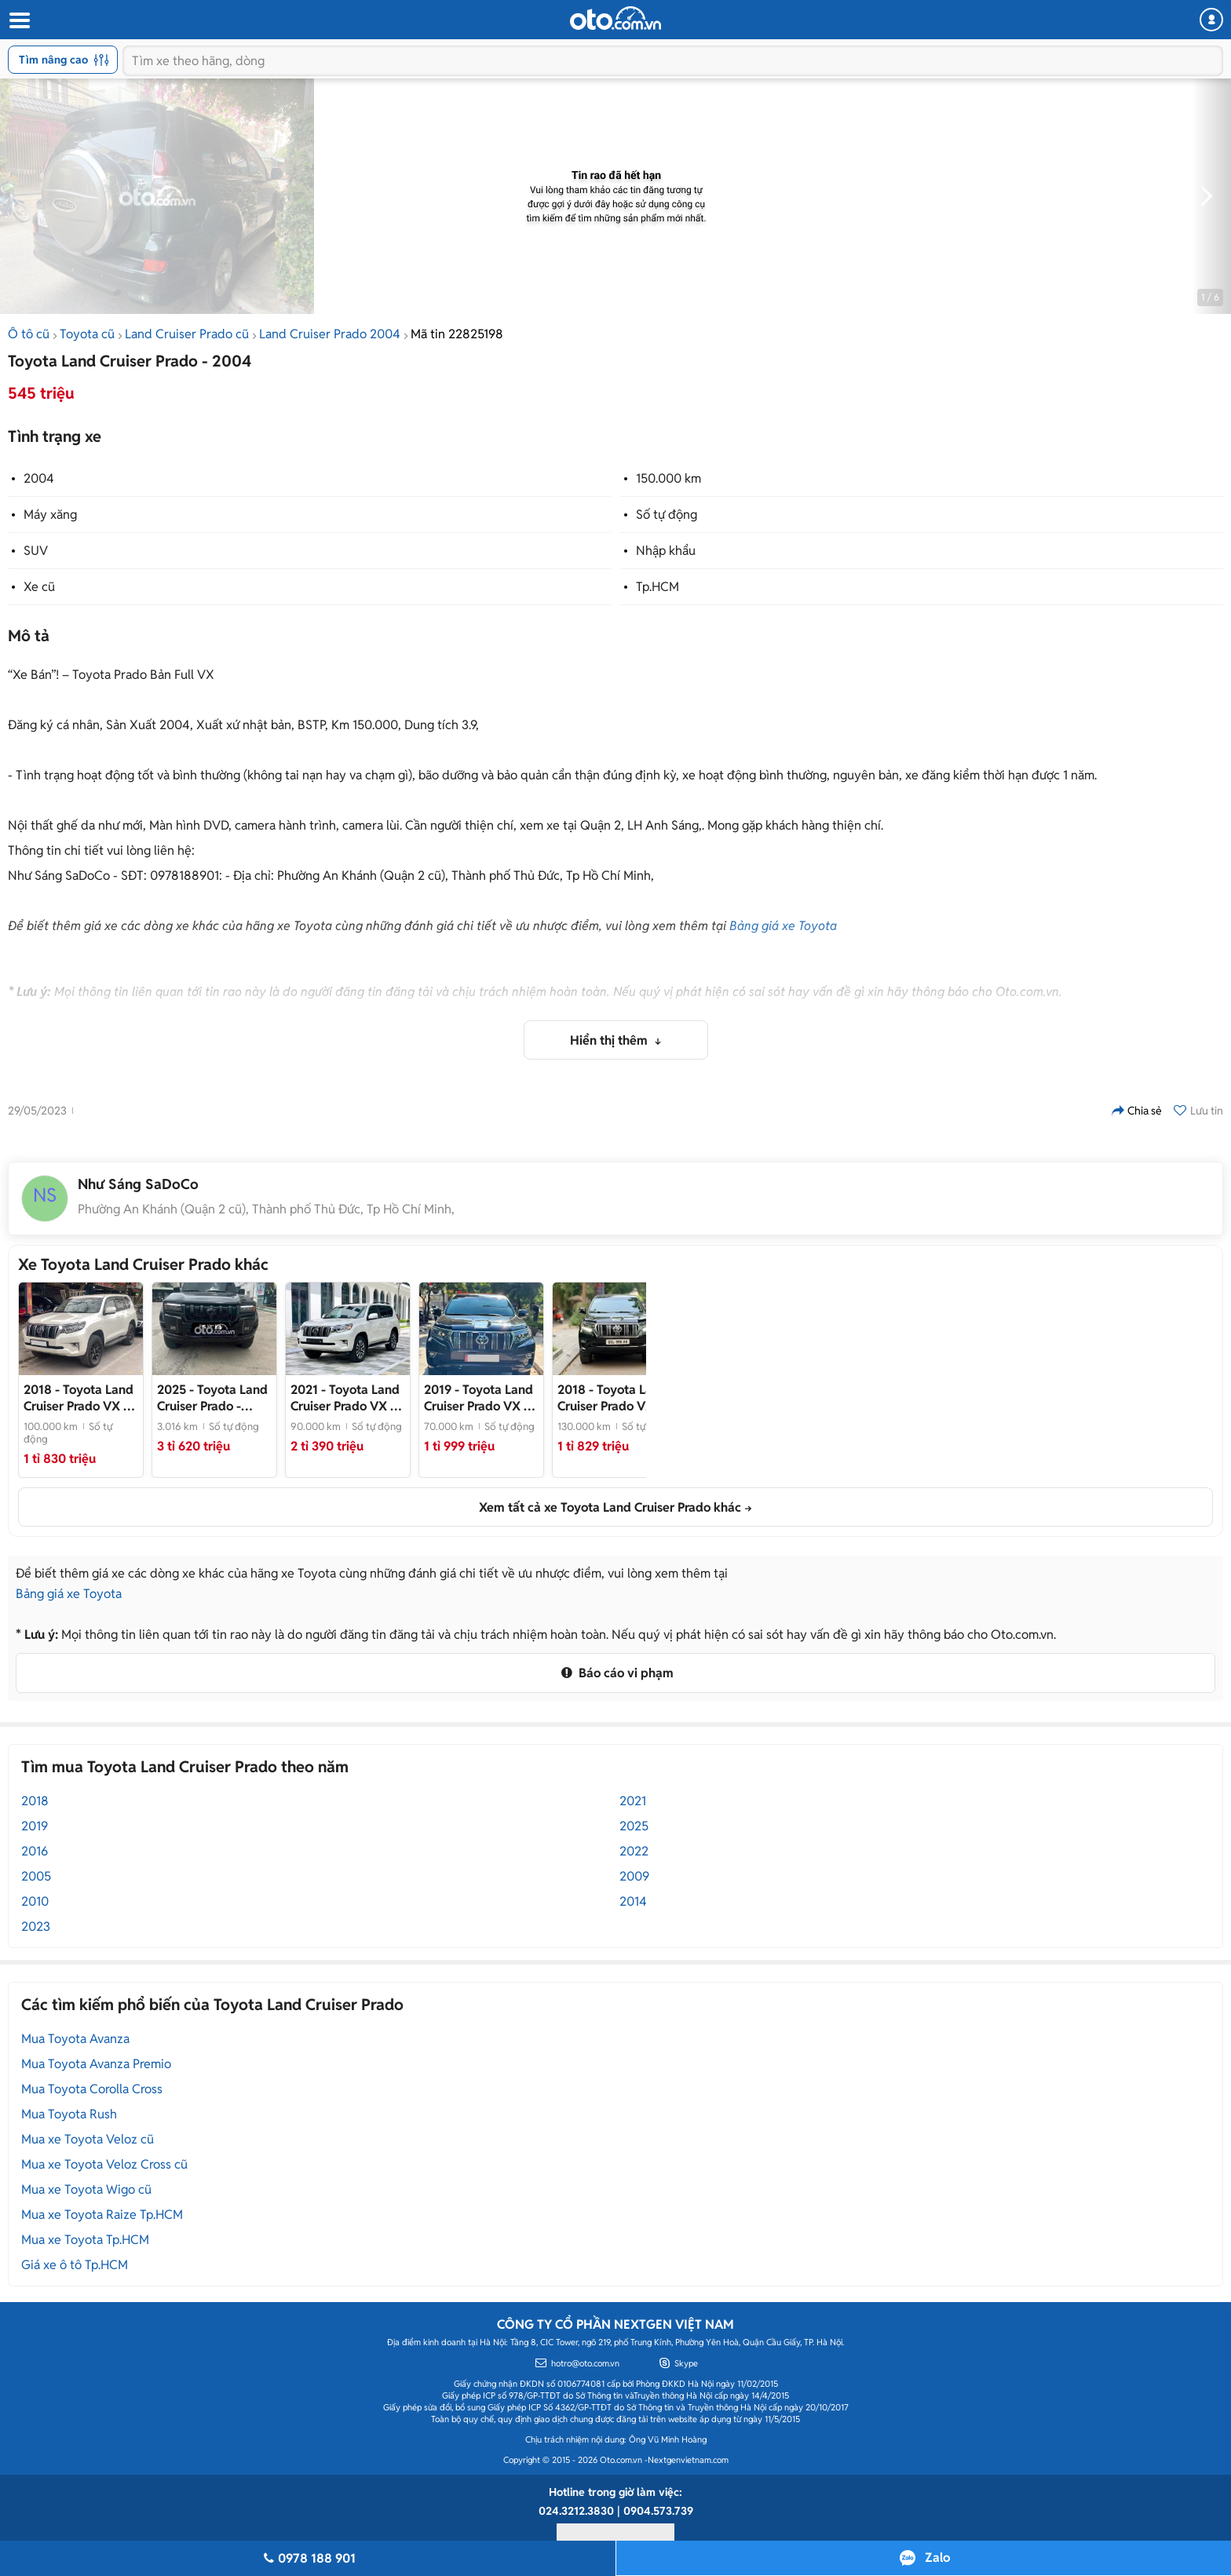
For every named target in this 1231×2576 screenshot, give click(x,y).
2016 (34, 1851)
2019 (34, 1826)
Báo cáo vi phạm (615, 1673)
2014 (633, 1901)
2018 (35, 1801)
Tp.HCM (657, 586)
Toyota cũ (87, 334)
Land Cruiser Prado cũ (187, 334)
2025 (633, 1826)
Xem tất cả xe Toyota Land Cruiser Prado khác (610, 1507)
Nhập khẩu (666, 550)
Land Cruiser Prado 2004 (329, 334)
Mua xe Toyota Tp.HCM (85, 2239)
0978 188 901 (307, 2558)
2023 (35, 1926)
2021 (632, 1801)
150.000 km (668, 478)
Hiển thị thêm (610, 1040)
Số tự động (666, 514)
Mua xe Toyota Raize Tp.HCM (102, 2214)
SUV (36, 550)
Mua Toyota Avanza (75, 2039)
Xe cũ (39, 586)
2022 (633, 1851)
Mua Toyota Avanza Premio (96, 2064)
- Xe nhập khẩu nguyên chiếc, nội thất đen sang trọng (481, 1397)
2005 (36, 1876)
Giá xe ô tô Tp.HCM (74, 2265)
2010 (35, 1901)
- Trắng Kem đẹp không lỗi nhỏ (78, 1397)
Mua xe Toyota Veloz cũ (87, 2139)
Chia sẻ (1137, 1111)
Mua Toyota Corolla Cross (92, 2089)
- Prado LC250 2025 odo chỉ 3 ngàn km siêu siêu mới (212, 1397)
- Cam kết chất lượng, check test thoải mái (614, 1397)
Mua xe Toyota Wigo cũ (86, 2189)
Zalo (937, 2557)
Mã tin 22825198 (457, 334)
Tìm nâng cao (64, 60)
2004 (39, 478)
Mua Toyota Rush (69, 2114)
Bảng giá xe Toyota (783, 926)
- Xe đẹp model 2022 (346, 1397)
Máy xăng (50, 514)
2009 (634, 1876)
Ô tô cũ (28, 334)
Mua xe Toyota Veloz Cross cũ (104, 2164)
